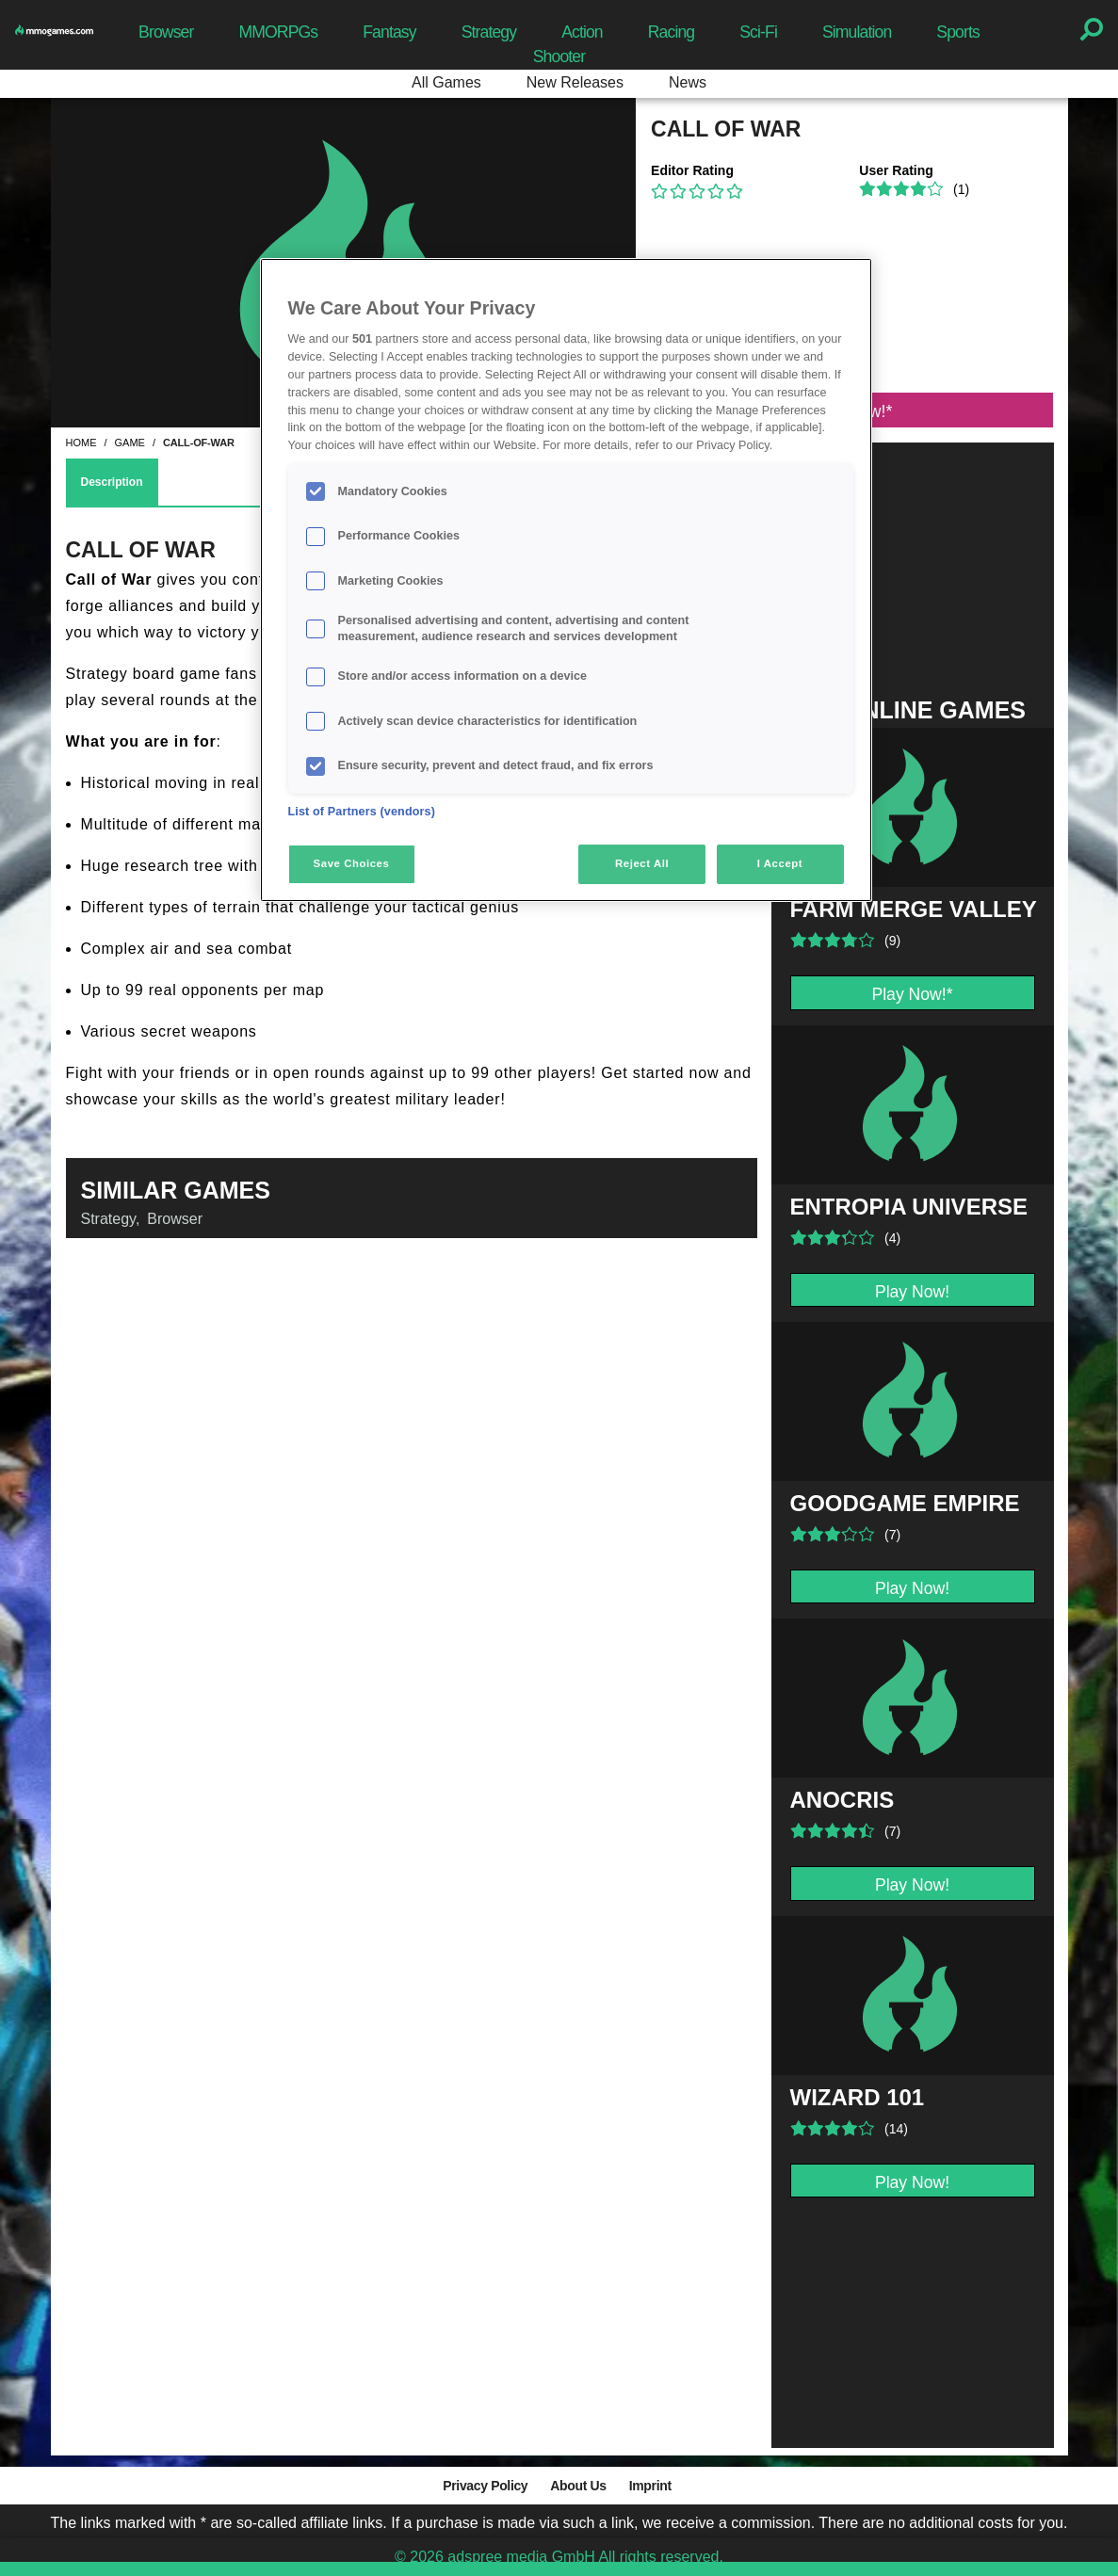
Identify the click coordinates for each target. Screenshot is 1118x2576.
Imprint (650, 2485)
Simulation (856, 32)
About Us (578, 2485)
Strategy (489, 32)
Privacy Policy (485, 2485)
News (687, 82)
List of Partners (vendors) (362, 811)
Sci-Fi (758, 32)
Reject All (642, 863)
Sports (958, 32)
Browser (165, 32)
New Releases (575, 82)
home (81, 442)
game (130, 442)
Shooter (559, 56)
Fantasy (389, 32)
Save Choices (352, 863)
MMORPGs (277, 32)
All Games (446, 82)
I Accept (779, 863)
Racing (671, 32)
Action (582, 32)
